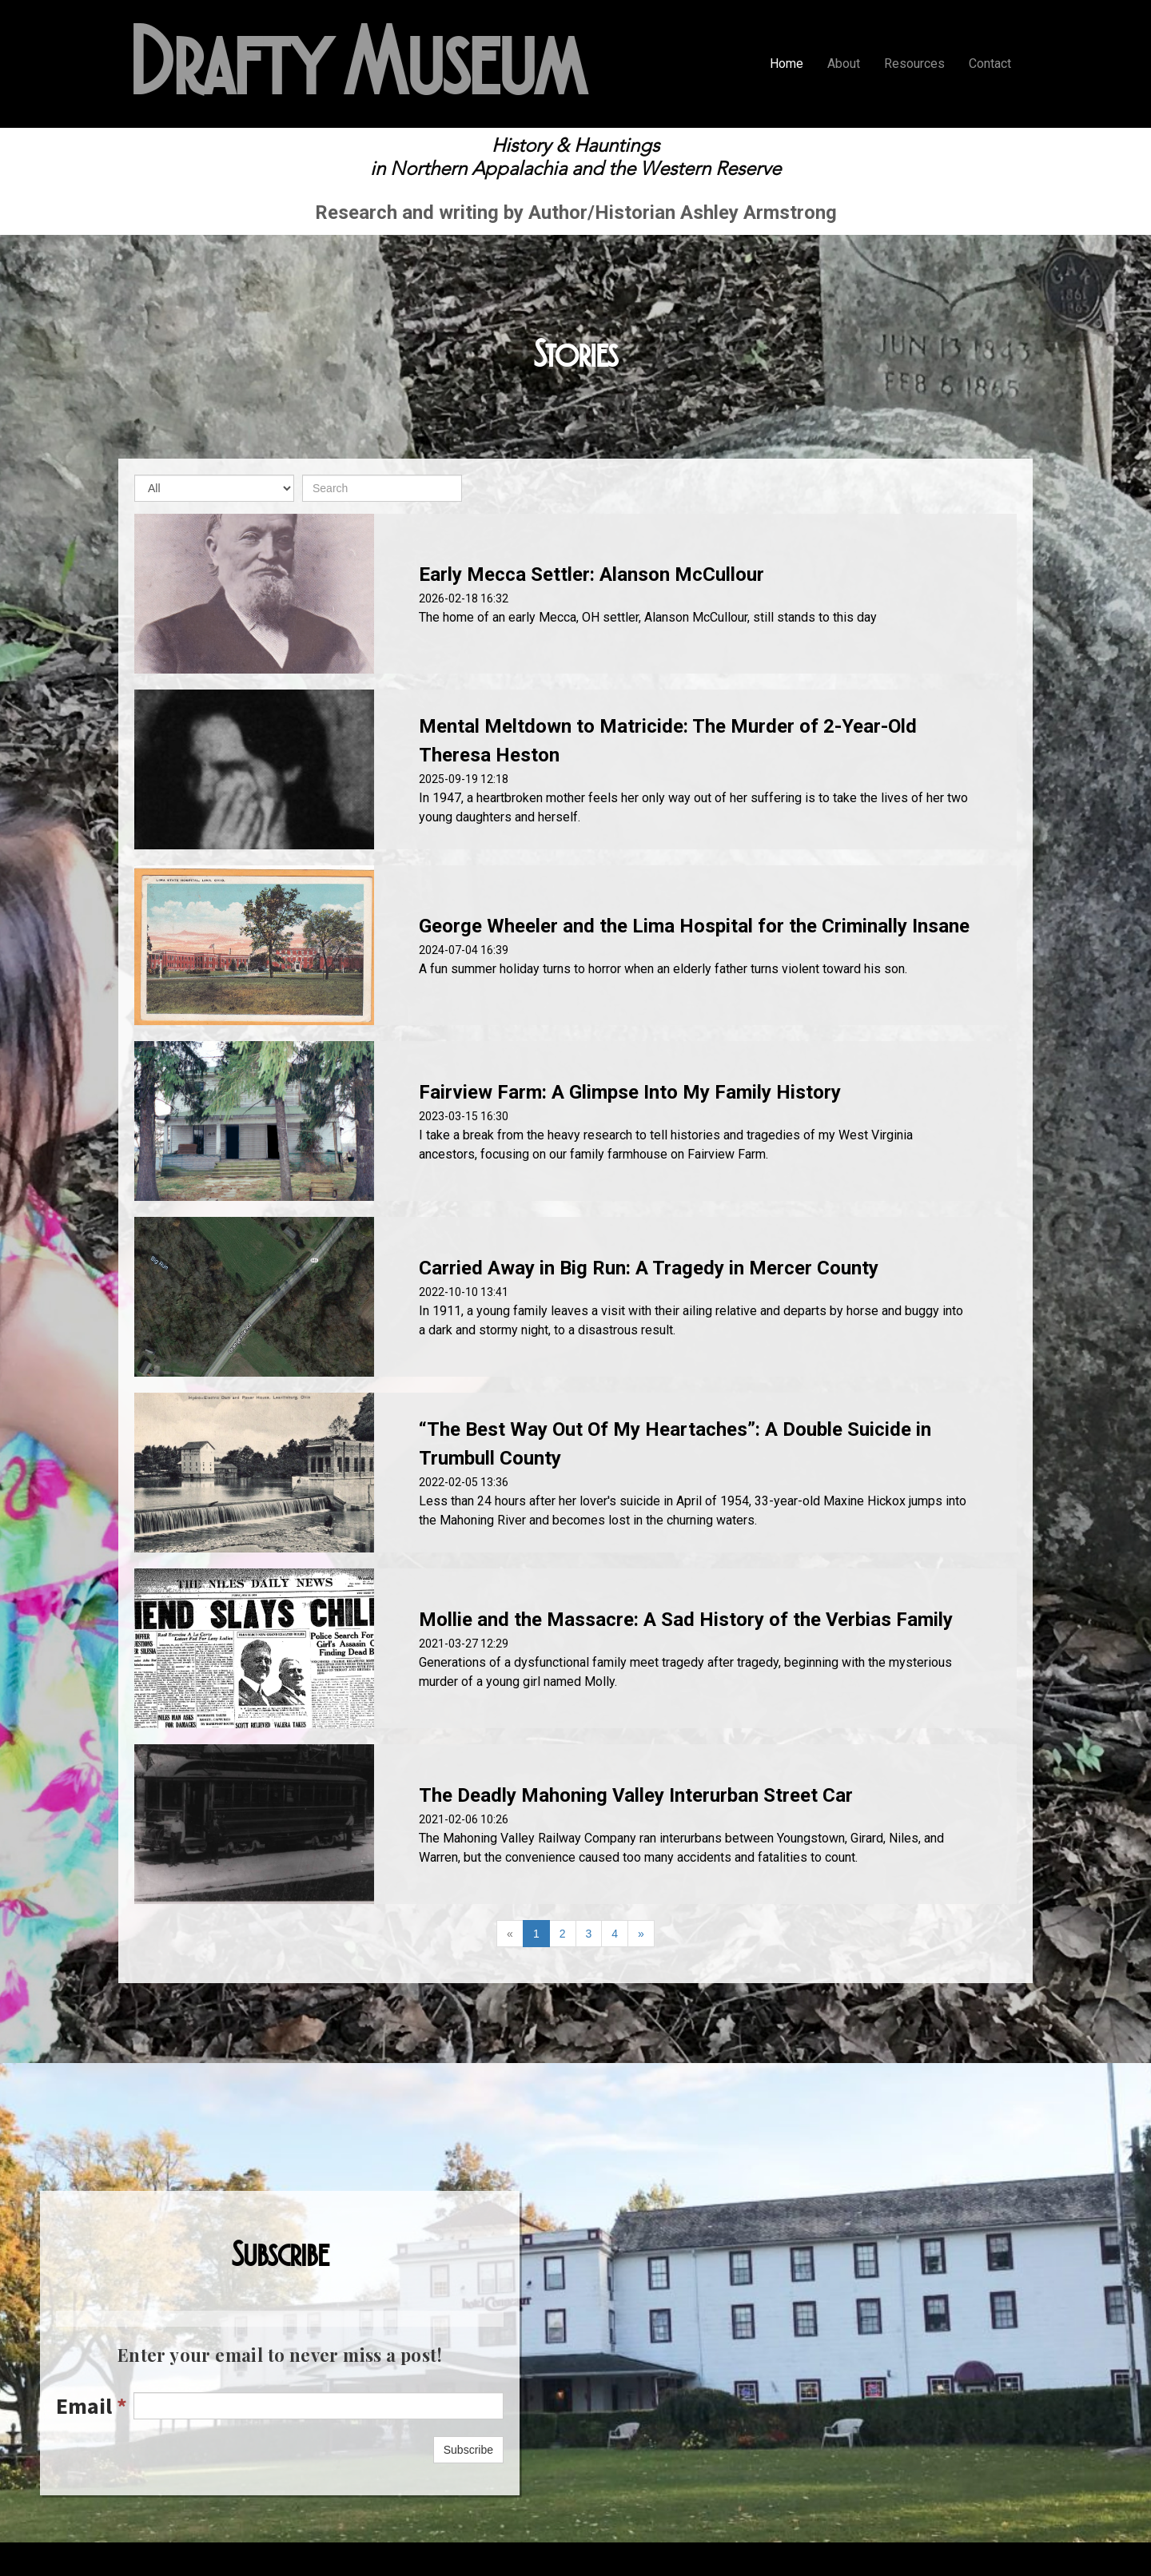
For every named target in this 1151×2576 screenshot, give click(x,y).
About (843, 63)
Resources (914, 63)
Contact (990, 63)
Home (786, 63)
